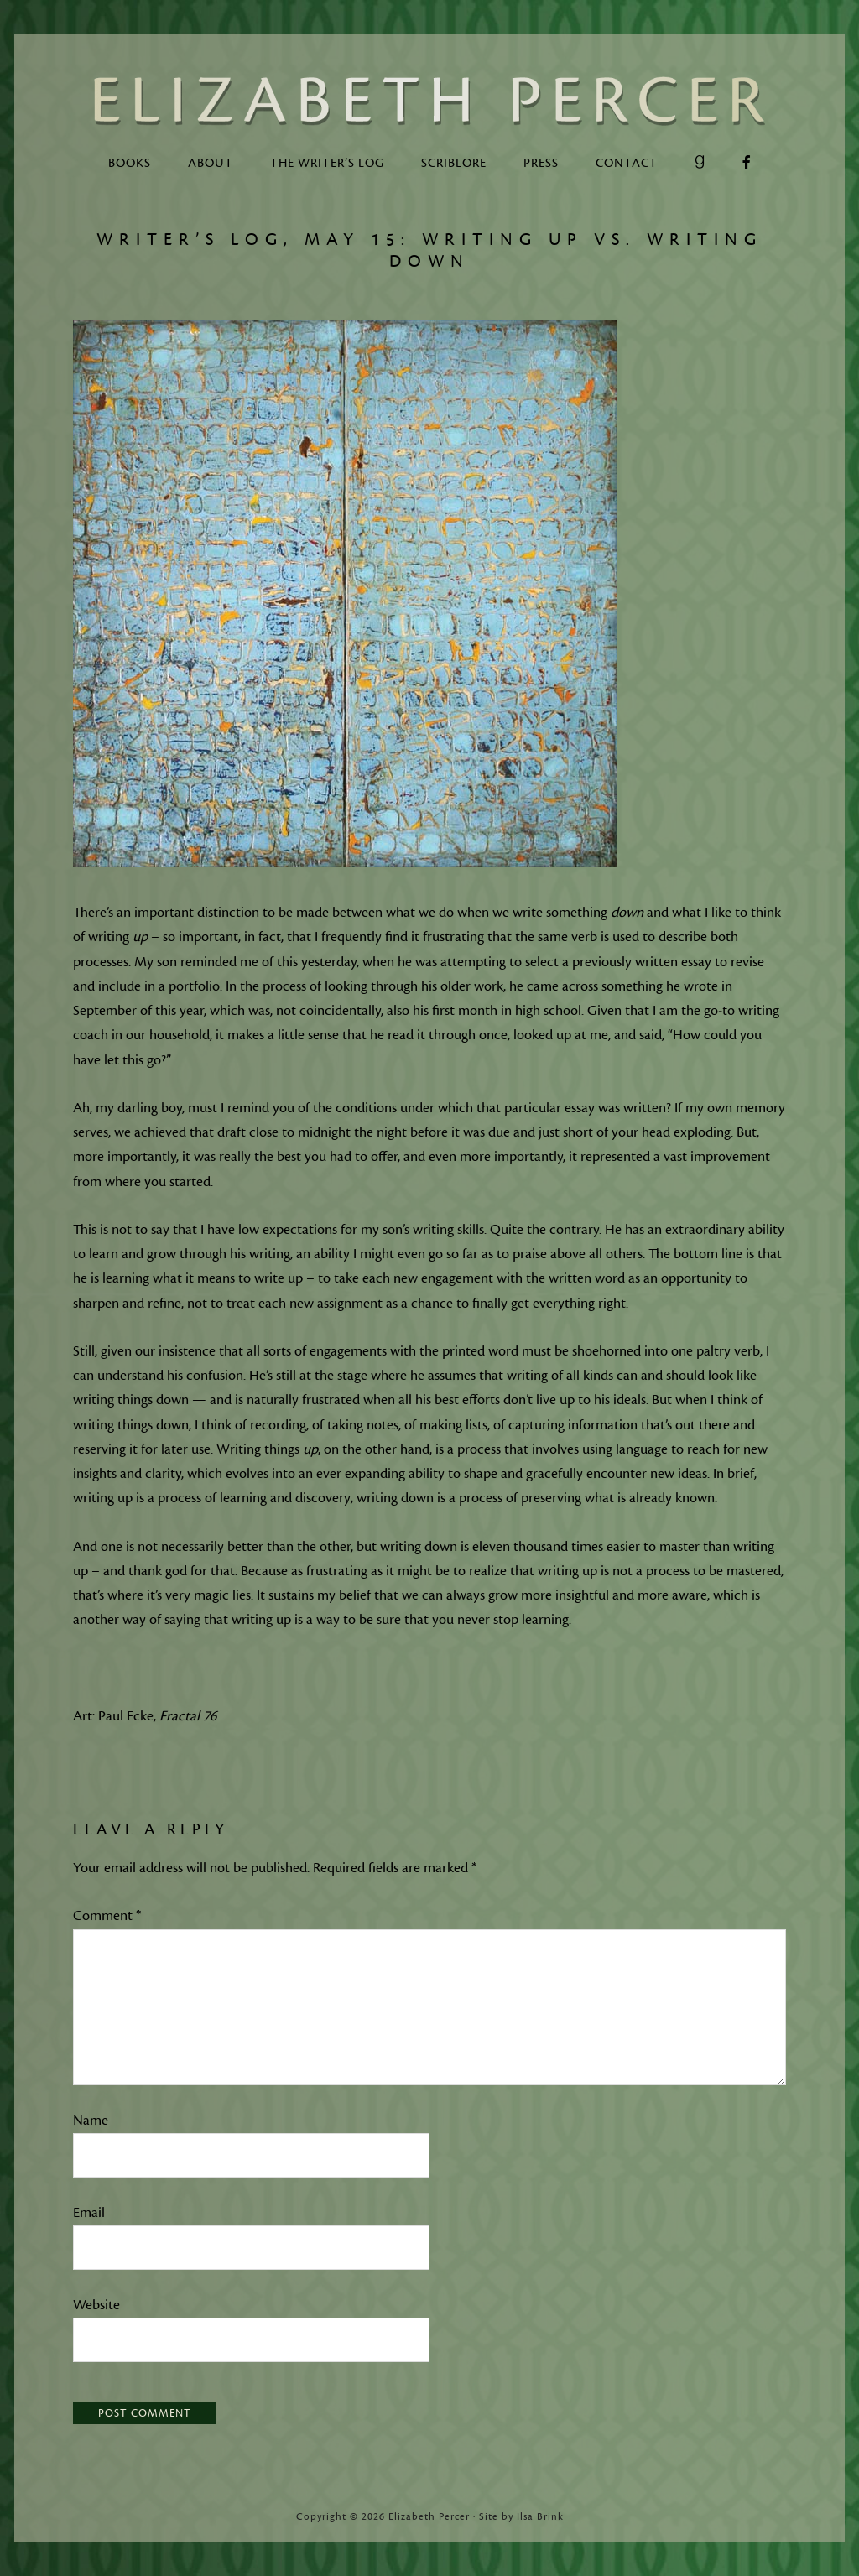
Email (89, 2213)
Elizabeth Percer (429, 100)
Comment (107, 1916)
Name (90, 2120)
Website (96, 2305)
